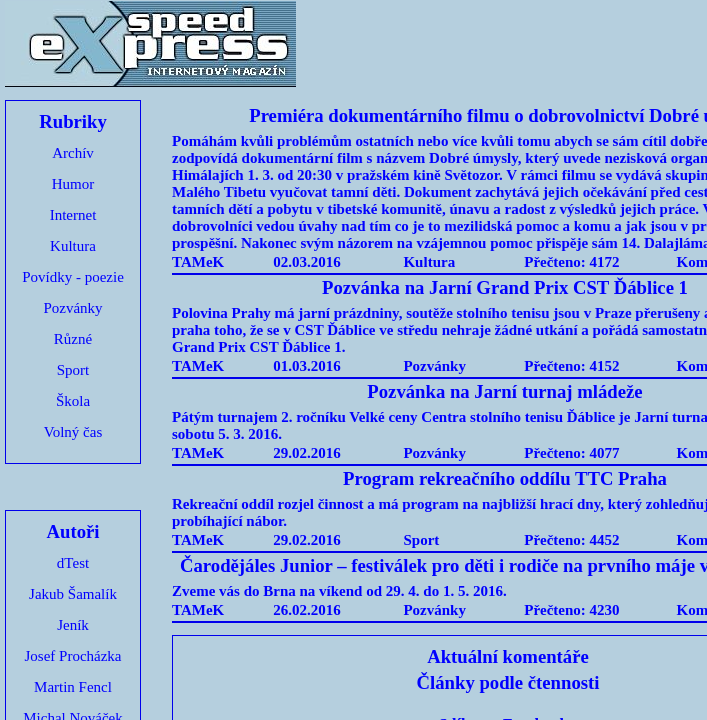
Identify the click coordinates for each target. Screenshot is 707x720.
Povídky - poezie (73, 277)
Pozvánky (72, 308)
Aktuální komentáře (508, 656)
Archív (73, 153)
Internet (73, 215)
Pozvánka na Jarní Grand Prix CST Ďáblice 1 (505, 287)
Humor (73, 184)
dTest (73, 563)
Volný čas (73, 432)
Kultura (73, 246)
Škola (73, 401)
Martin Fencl (73, 687)
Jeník (73, 625)
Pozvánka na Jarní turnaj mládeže (504, 391)
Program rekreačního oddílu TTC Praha (505, 478)
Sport (73, 370)
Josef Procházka (72, 656)
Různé (73, 339)
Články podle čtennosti (508, 682)
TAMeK (198, 262)
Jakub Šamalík (73, 594)
